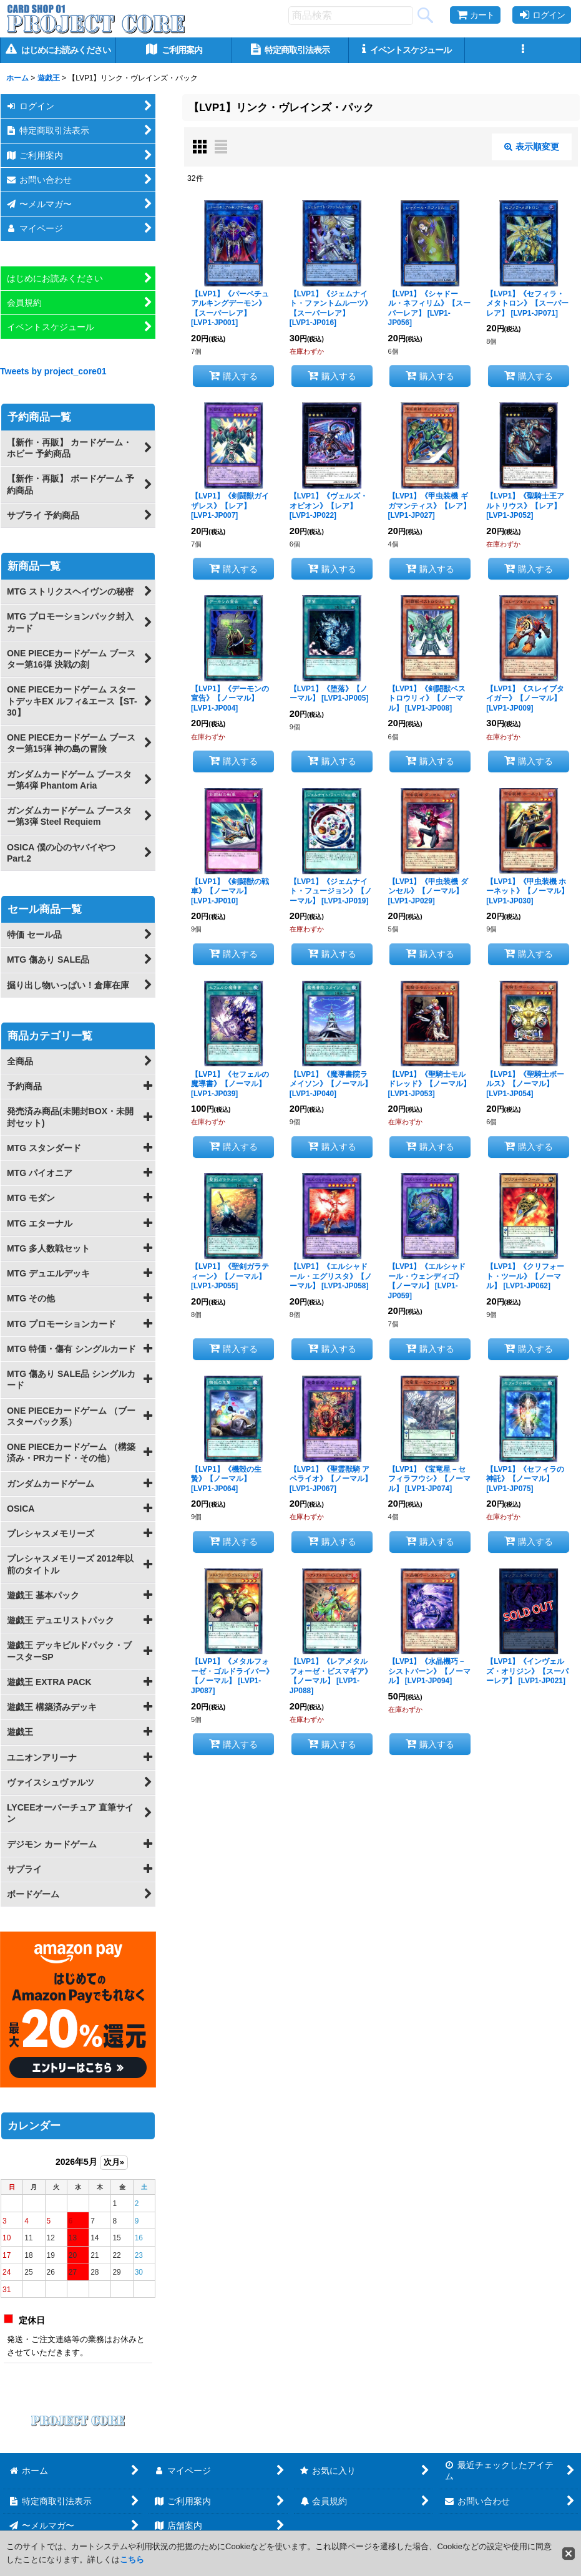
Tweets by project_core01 (53, 371)
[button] (523, 50)
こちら (132, 2559)
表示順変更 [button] (531, 147)
